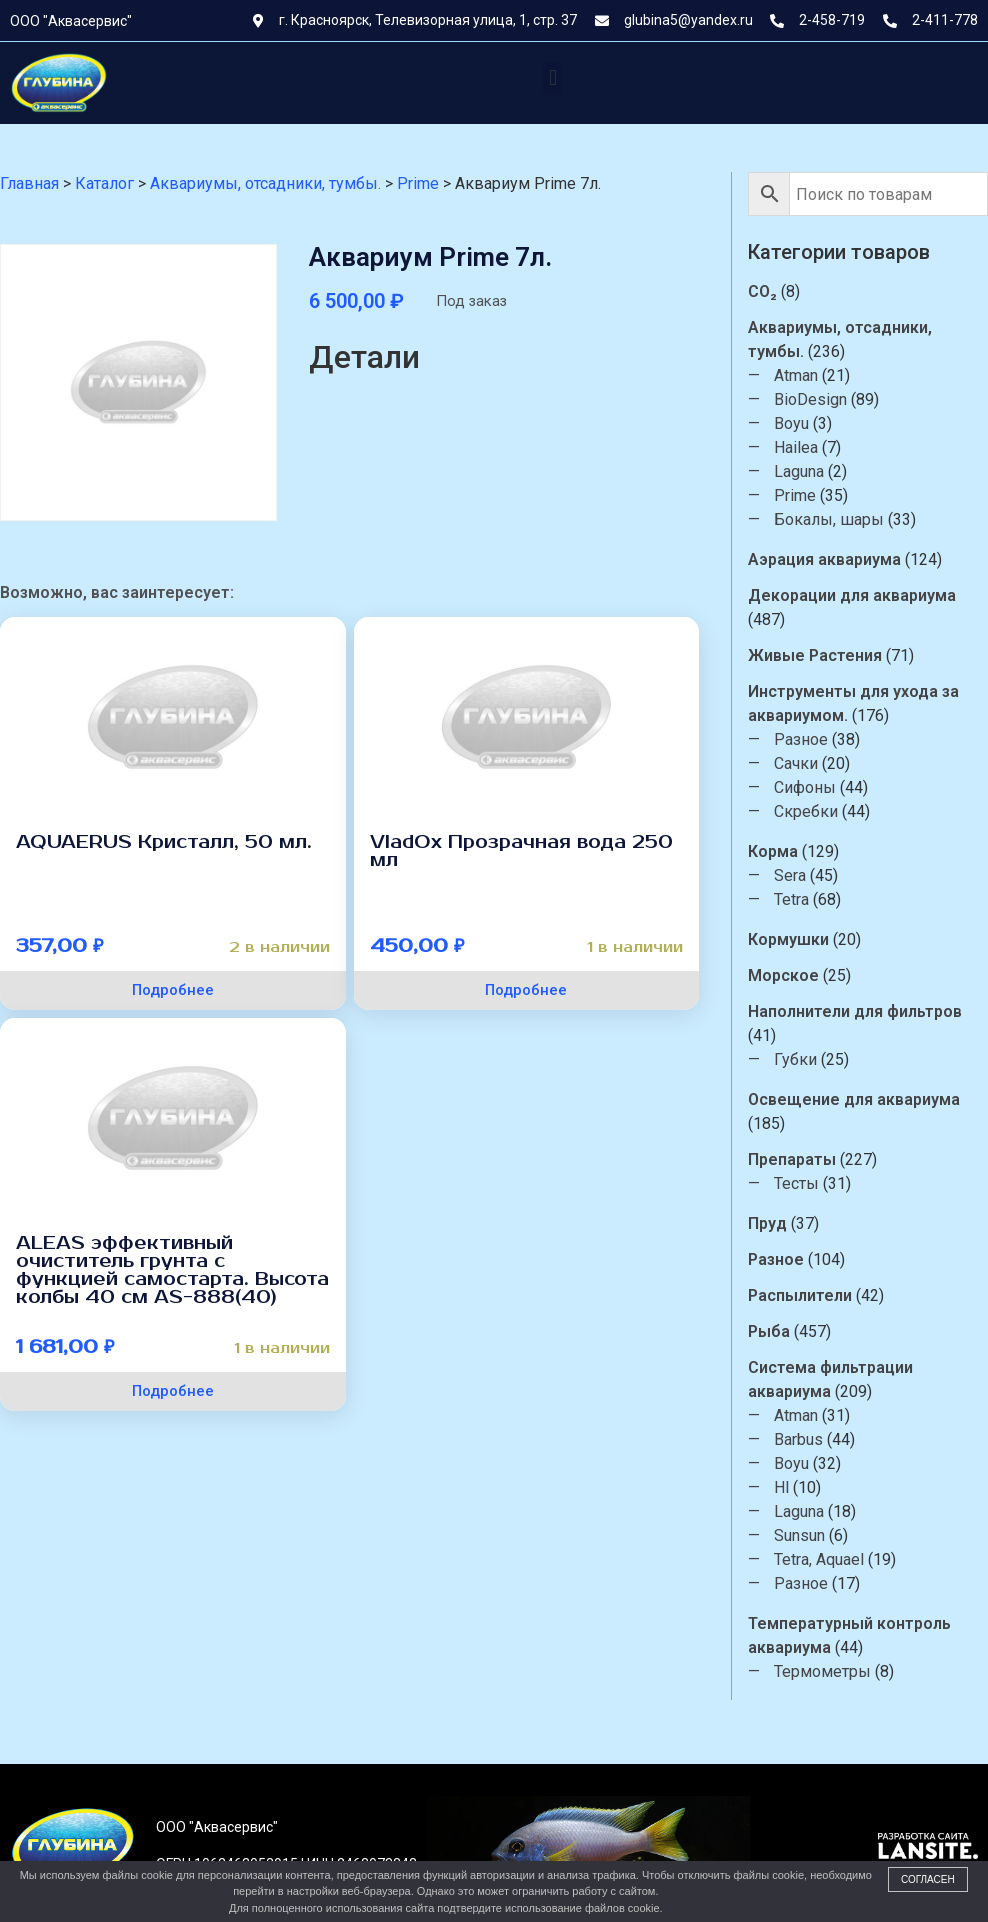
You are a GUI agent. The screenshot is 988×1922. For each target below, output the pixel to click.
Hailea (796, 447)
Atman (796, 375)
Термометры (822, 1671)
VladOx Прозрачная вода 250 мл (521, 851)
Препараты (792, 1159)
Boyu (791, 423)
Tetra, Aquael (819, 1559)
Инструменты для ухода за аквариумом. (853, 703)
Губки (795, 1059)
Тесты (796, 1183)
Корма (773, 851)
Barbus (798, 1439)
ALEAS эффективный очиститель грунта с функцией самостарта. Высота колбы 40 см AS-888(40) (172, 1270)
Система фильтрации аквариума (830, 1379)
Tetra (791, 899)
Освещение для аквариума (854, 1099)
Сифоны (805, 787)
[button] (552, 78)
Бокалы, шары (829, 519)
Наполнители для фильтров (855, 1011)
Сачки (796, 763)
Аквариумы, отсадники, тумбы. (840, 339)
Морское (783, 975)
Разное (801, 739)
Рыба (769, 1331)
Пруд (767, 1223)
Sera (790, 875)
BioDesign (810, 399)
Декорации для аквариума (852, 595)
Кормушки (788, 939)
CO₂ (762, 291)
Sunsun (799, 1535)
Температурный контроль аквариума (849, 1635)
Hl (781, 1487)
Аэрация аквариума (824, 559)
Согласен (928, 1879)
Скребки (806, 811)
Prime (795, 495)
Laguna (799, 471)
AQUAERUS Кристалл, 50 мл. (164, 842)
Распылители (800, 1295)
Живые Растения (815, 655)
